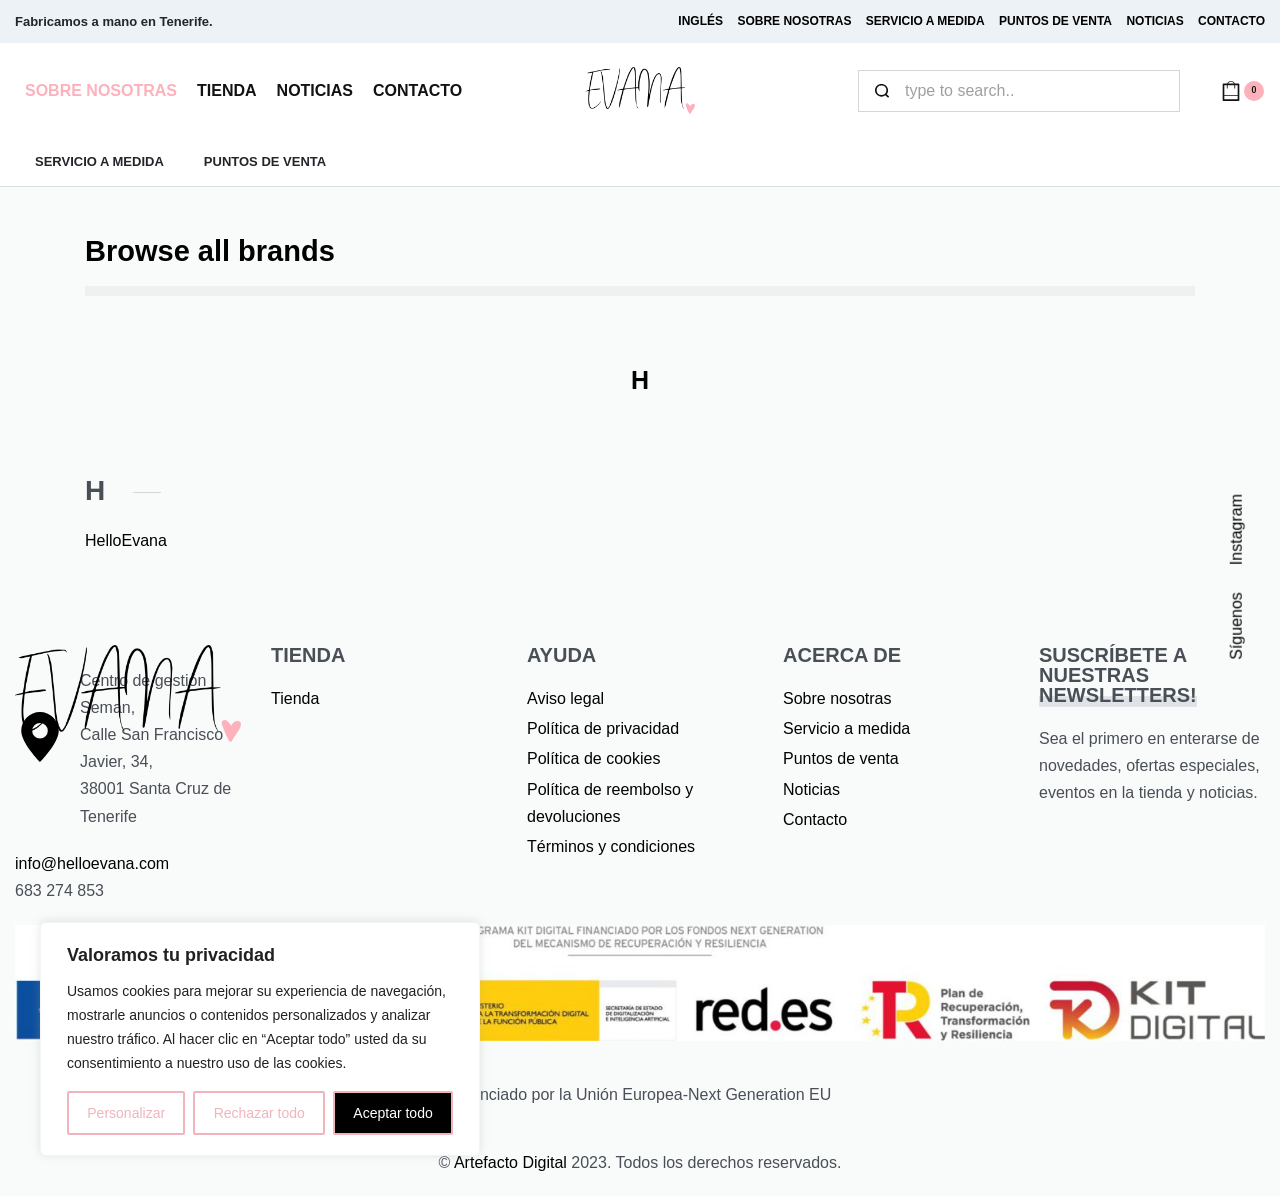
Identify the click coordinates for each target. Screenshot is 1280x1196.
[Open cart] (1242, 91)
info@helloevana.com (92, 863)
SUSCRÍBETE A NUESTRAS (1118, 675)
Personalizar (126, 1113)
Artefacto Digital (510, 1162)
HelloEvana (126, 540)
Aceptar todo (392, 1113)
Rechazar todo (259, 1113)
